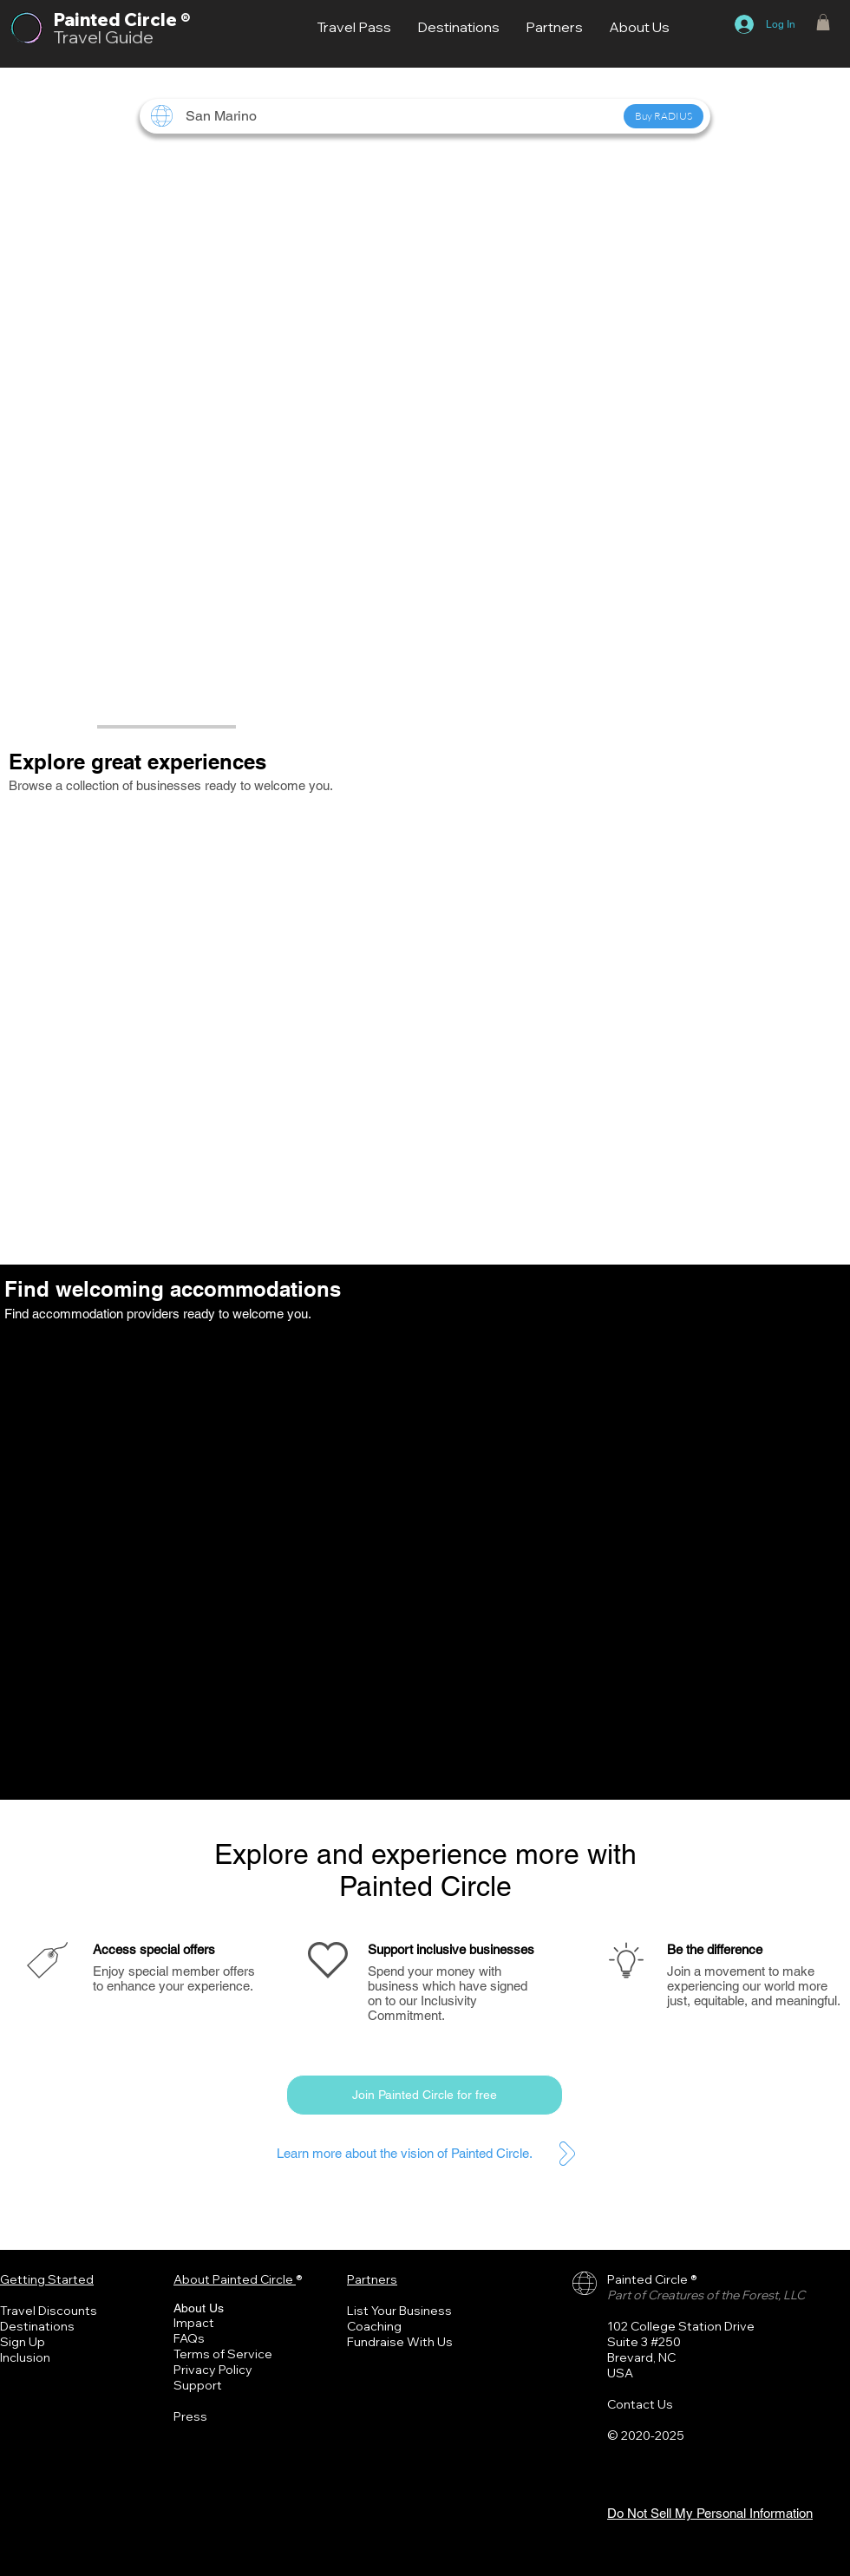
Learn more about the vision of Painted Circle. (405, 2153)
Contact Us (640, 2404)
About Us (198, 2308)
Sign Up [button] (22, 2342)
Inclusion (25, 2357)
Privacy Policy (212, 2369)
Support (197, 2385)
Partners (372, 2279)
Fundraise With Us (400, 2342)
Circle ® (157, 19)
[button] (823, 22)
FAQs (189, 2338)
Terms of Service (222, 2354)
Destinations (37, 2326)
